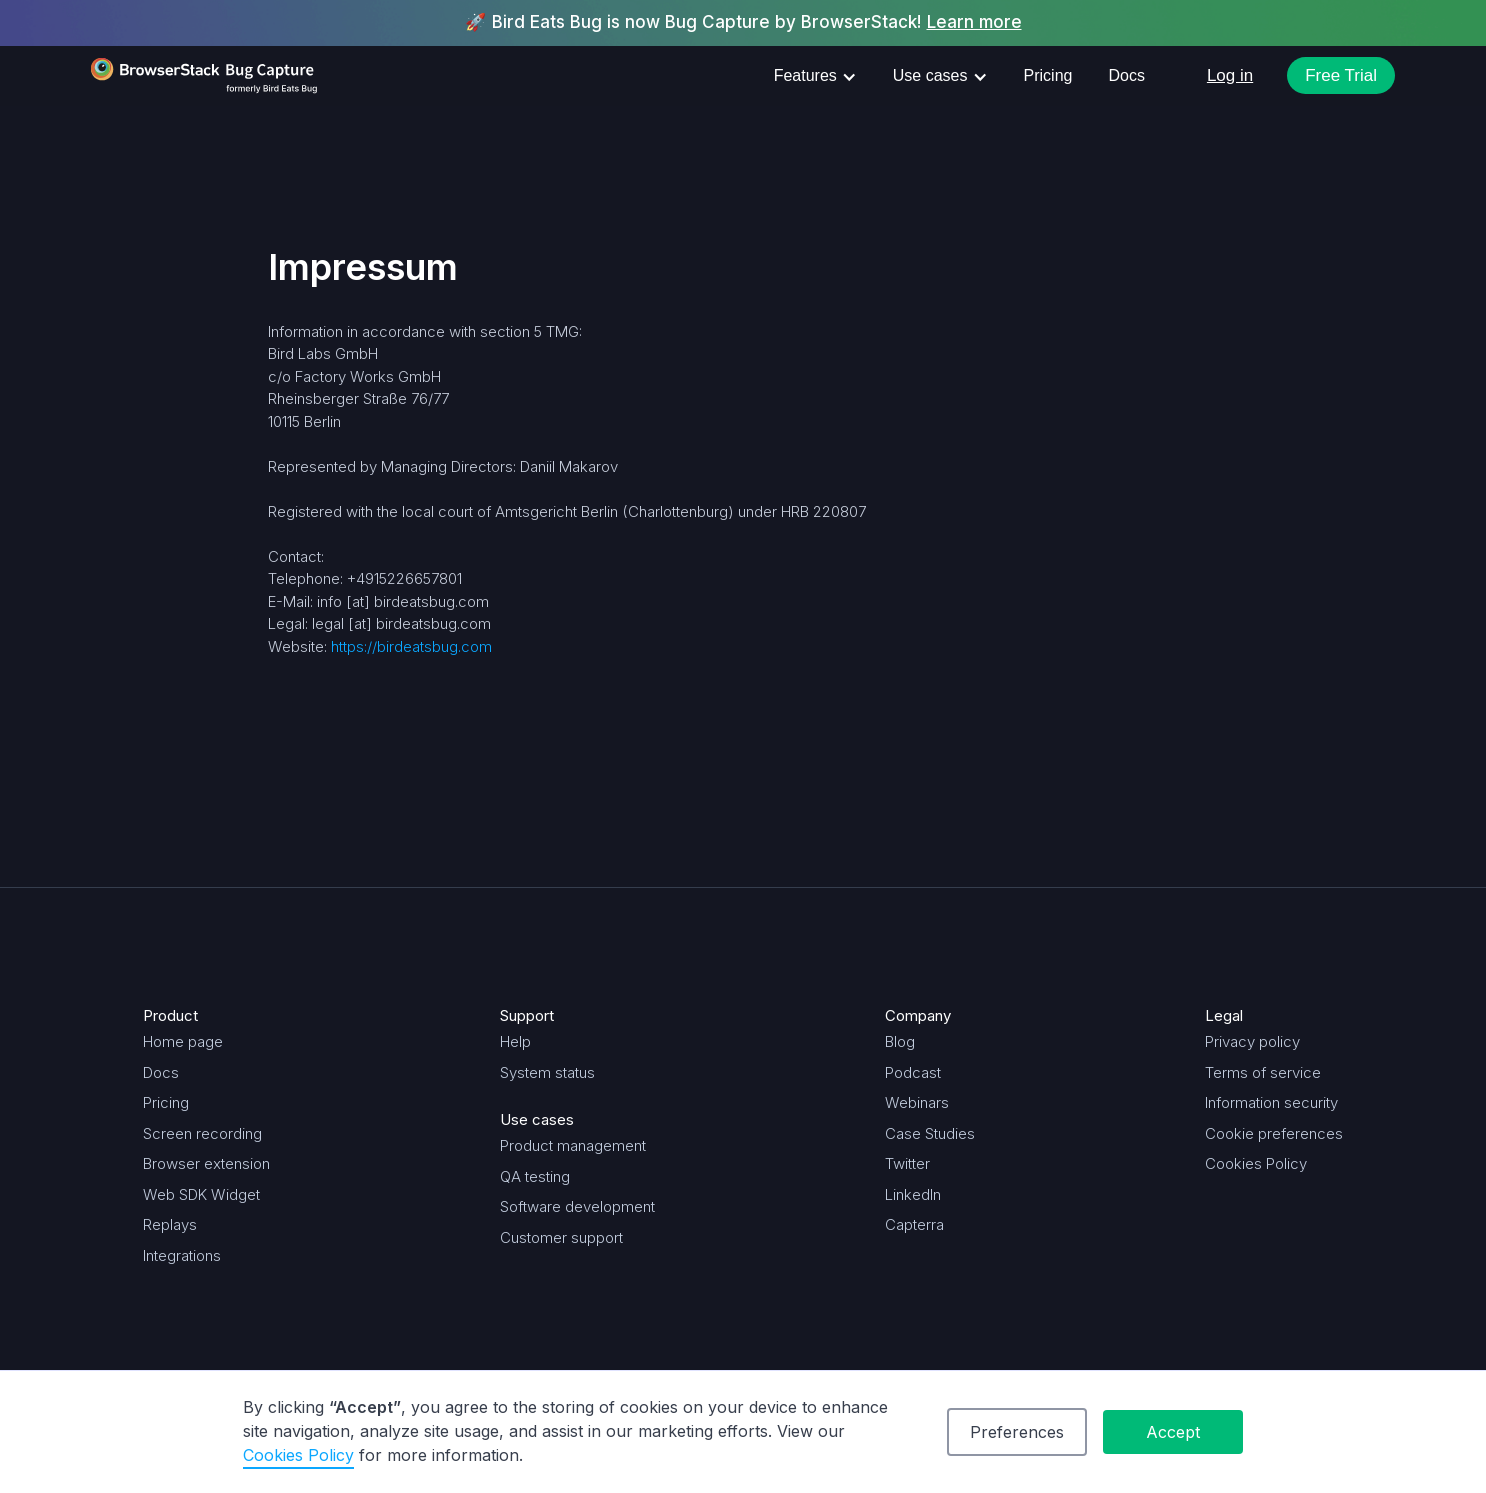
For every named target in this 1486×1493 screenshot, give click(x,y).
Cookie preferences (1274, 1133)
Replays (170, 1224)
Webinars (917, 1102)
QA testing (535, 1176)
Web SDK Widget (201, 1194)
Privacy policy (1252, 1041)
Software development (577, 1206)
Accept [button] (1173, 1432)
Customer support (561, 1237)
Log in (1230, 75)
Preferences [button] (1017, 1432)
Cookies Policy (1256, 1163)
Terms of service (1263, 1072)
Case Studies (930, 1133)
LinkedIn (913, 1194)
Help (515, 1041)
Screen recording (202, 1133)
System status (547, 1072)
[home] (204, 76)
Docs (1126, 75)
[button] (815, 76)
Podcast (913, 1072)
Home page (183, 1041)
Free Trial (1341, 75)
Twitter (907, 1163)
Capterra (914, 1224)
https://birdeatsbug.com (411, 646)
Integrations (182, 1255)
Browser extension (206, 1163)
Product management (573, 1145)
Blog (900, 1041)
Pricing (1048, 75)
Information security (1271, 1102)
